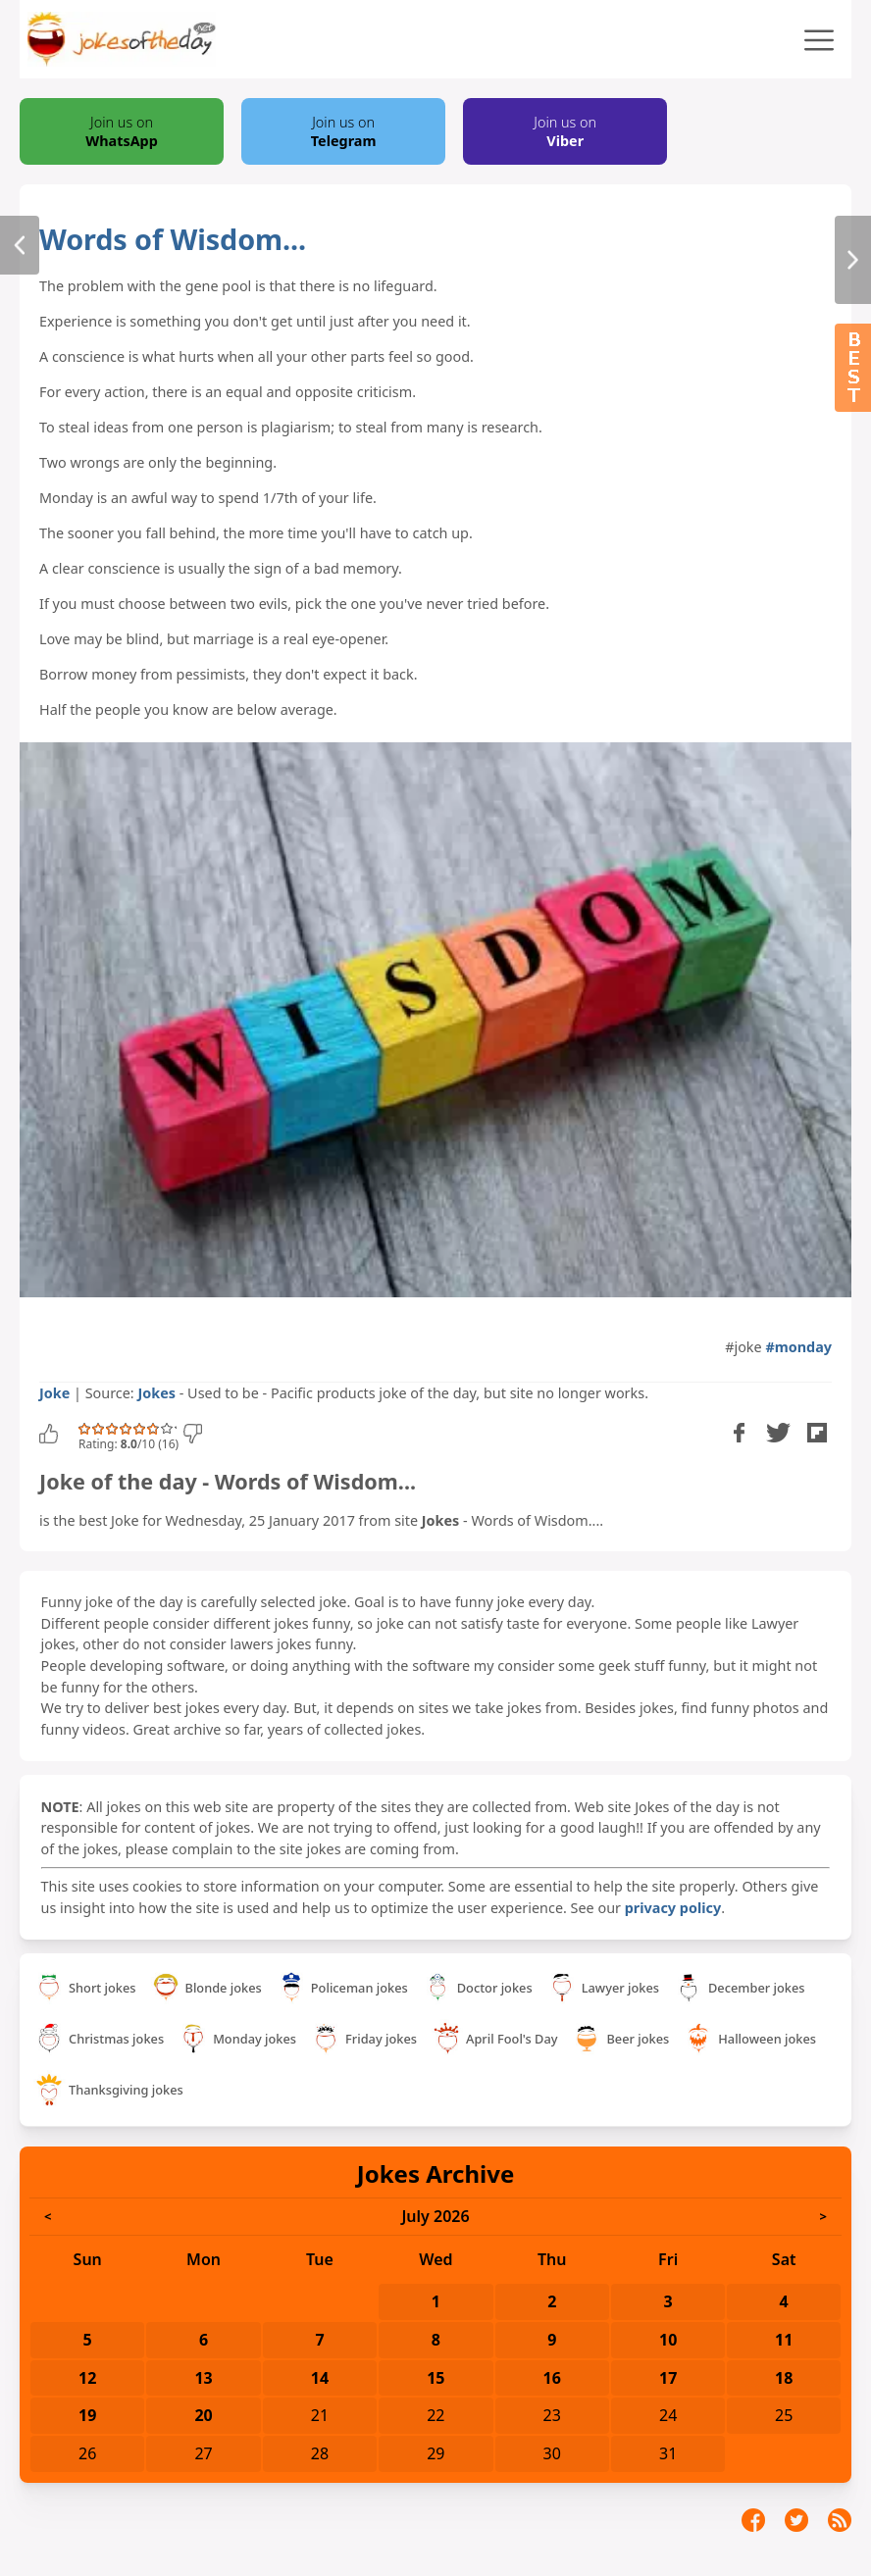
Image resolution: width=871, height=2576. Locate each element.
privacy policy (673, 1907)
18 (784, 2378)
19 (87, 2415)
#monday (798, 1347)
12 (87, 2378)
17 (668, 2378)
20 (203, 2415)
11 (784, 2339)
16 (552, 2378)
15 (435, 2378)
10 (668, 2339)
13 (203, 2378)
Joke (54, 1393)
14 (320, 2378)
